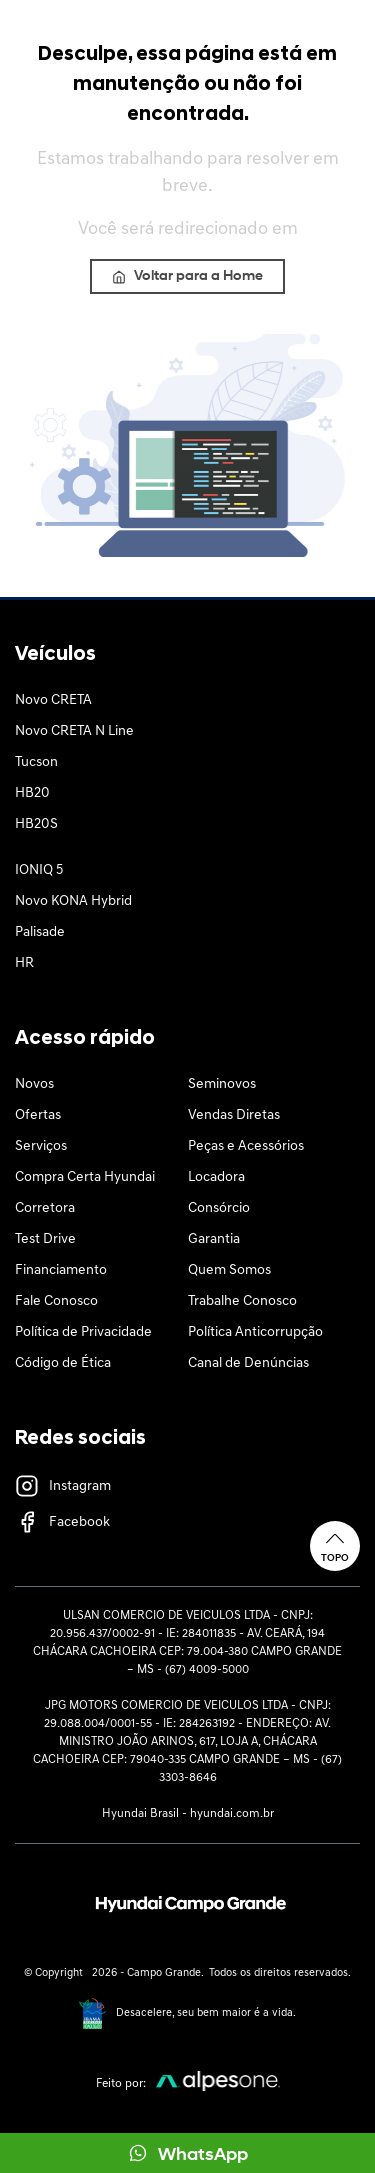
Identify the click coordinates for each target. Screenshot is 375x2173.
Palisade (40, 932)
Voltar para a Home (187, 276)
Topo (335, 1545)
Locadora (216, 1177)
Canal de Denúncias (248, 1363)
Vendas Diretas (234, 1115)
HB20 (32, 793)
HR (24, 963)
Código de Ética (63, 1363)
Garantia (214, 1239)
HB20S (36, 824)
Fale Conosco (56, 1301)
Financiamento (61, 1270)
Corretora (45, 1208)
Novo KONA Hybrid (73, 901)
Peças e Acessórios (246, 1146)
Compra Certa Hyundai (85, 1177)
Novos (34, 1084)
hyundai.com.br (232, 1814)
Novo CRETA (53, 700)
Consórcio (219, 1208)
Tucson (36, 762)
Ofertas (38, 1115)
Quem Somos (229, 1270)
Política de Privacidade (83, 1332)
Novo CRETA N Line (74, 731)
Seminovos (222, 1084)
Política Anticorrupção (255, 1332)
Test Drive (45, 1239)
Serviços (41, 1146)
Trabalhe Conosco (242, 1301)
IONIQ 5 (39, 870)
